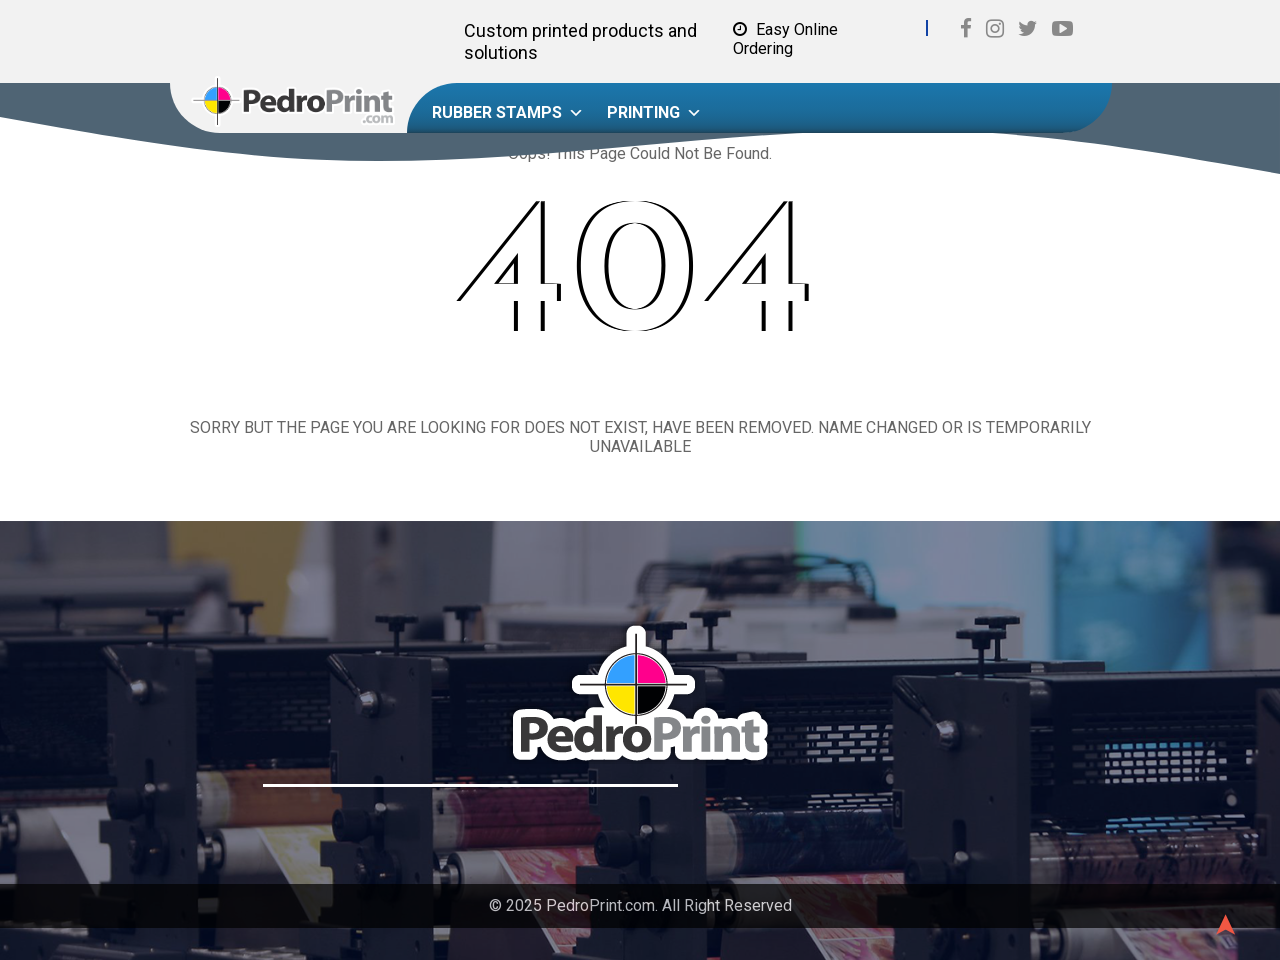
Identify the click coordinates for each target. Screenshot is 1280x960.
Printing (654, 113)
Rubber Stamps (508, 113)
